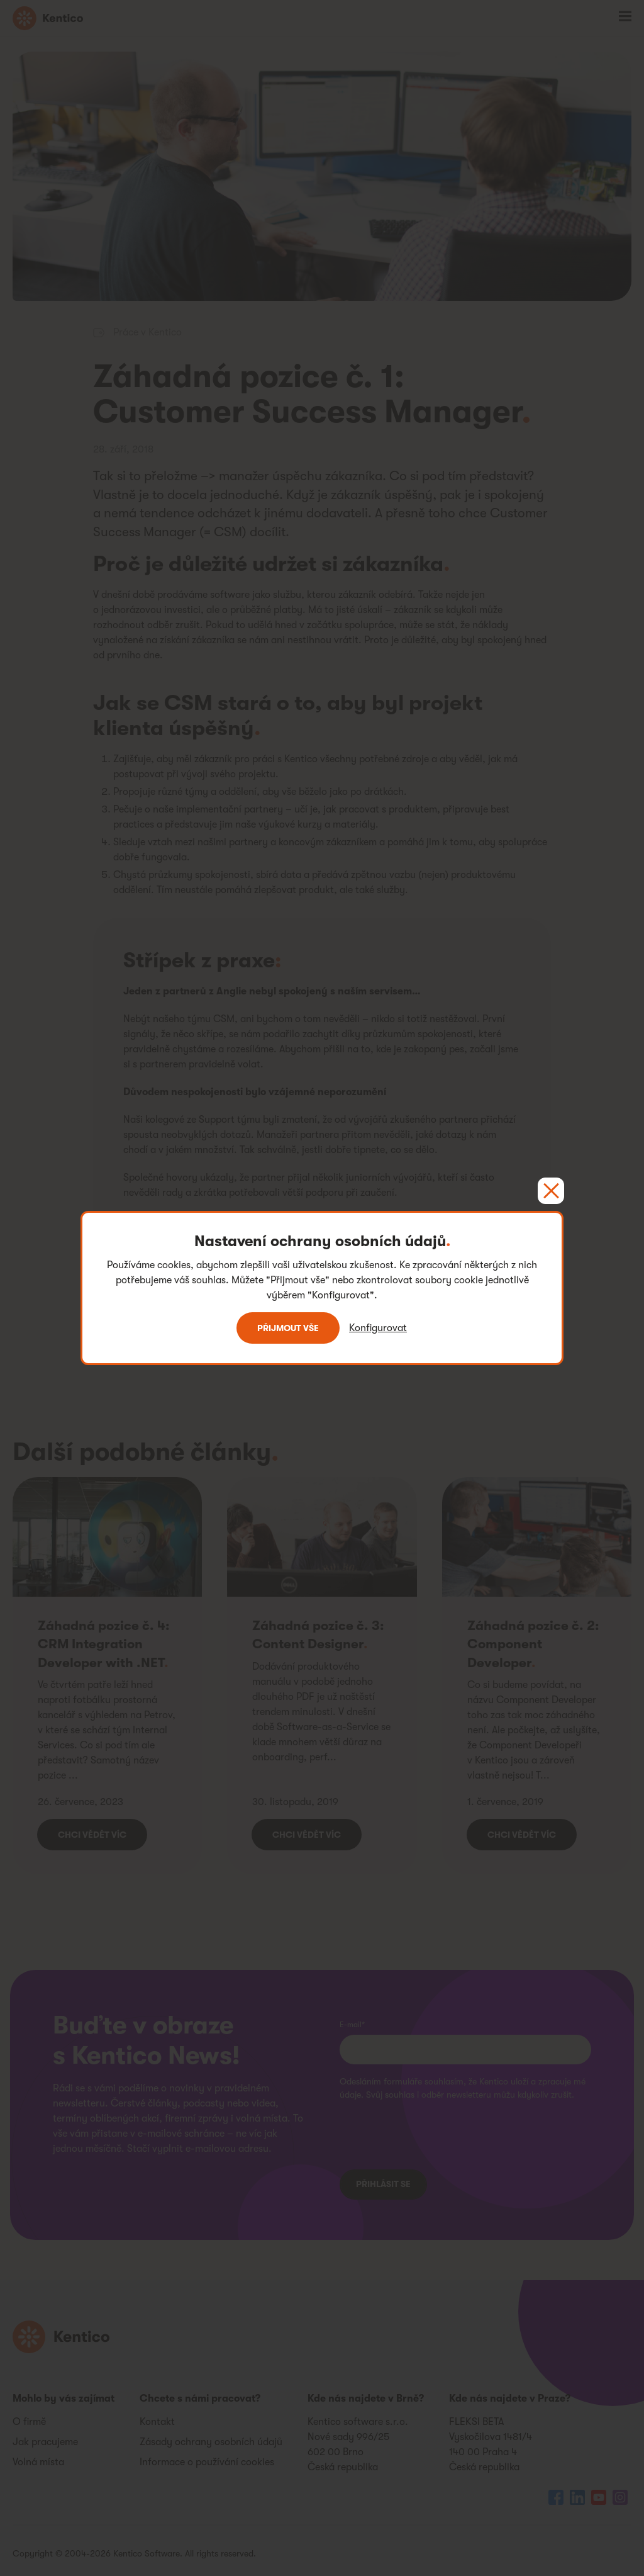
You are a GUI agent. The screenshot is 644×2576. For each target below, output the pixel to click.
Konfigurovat (378, 1328)
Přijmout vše (288, 1328)
